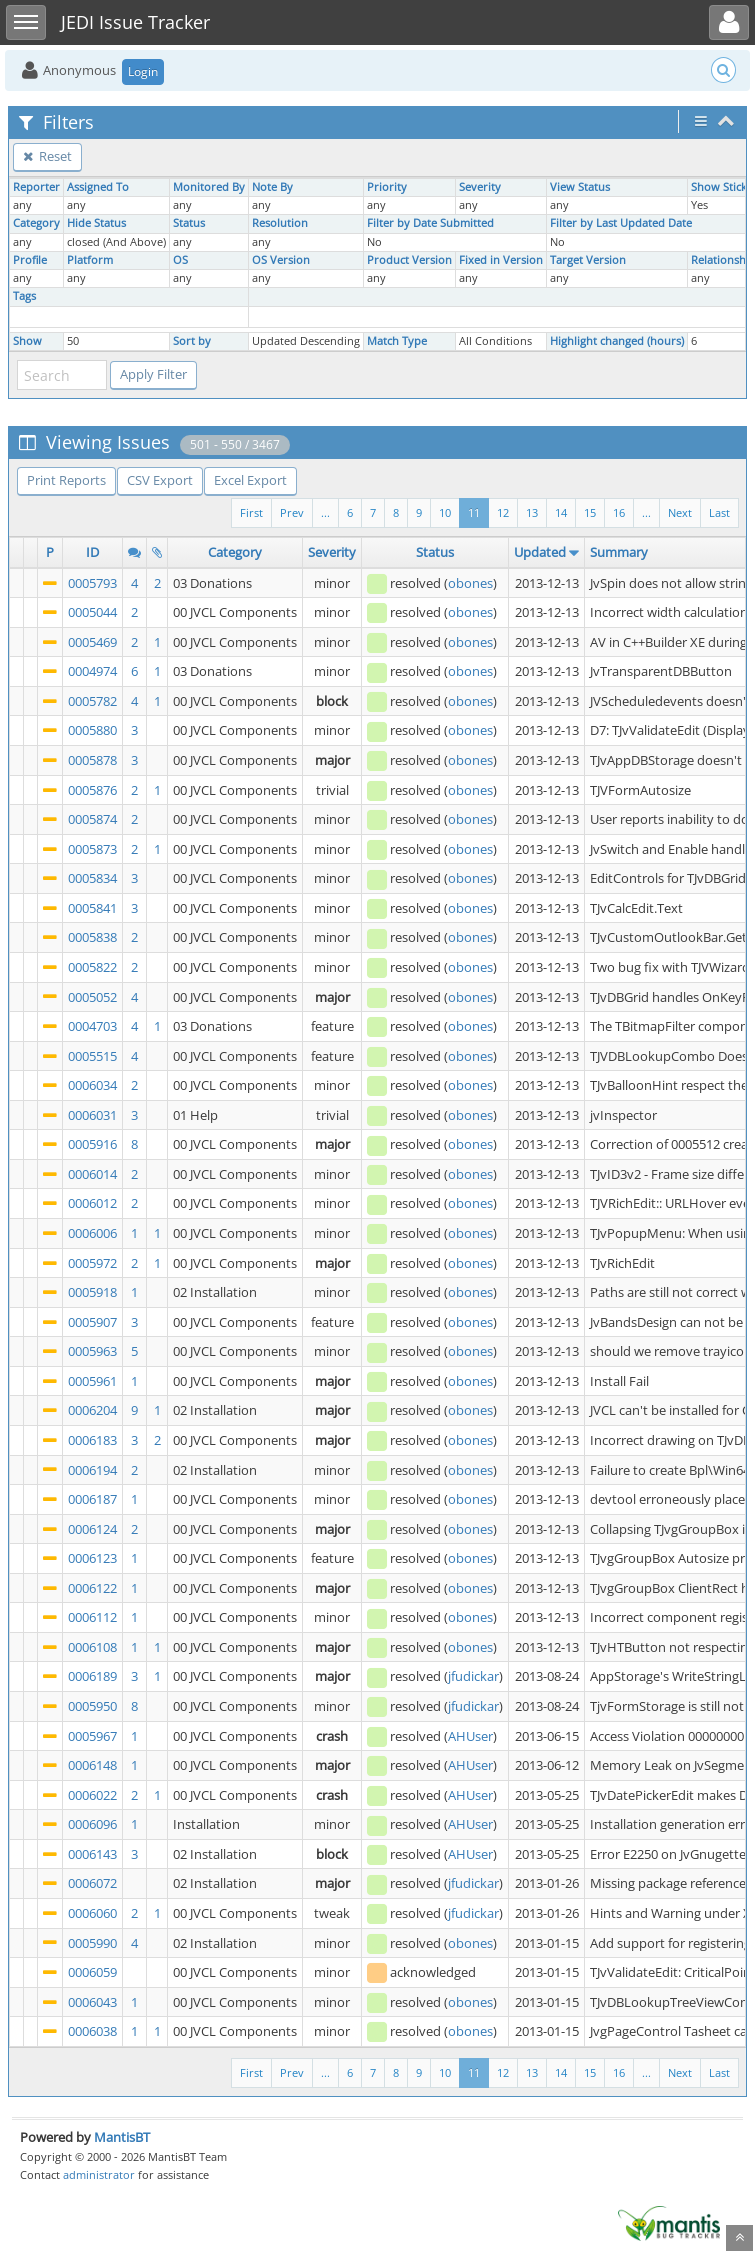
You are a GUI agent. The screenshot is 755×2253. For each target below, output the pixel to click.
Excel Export (250, 480)
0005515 (92, 1056)
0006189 (92, 1676)
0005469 (92, 642)
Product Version (409, 260)
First (251, 512)
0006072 (92, 1883)
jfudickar (473, 1676)
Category (36, 223)
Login (143, 71)
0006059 (92, 1972)
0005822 (92, 967)
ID (92, 552)
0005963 (92, 1351)
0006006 (92, 1233)
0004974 (92, 671)
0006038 (92, 2031)
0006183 (92, 1440)
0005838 (92, 937)
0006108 (92, 1647)
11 (474, 512)
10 (445, 512)
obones (470, 583)
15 (590, 512)
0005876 (92, 790)
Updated (540, 552)
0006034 (92, 1085)
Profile (30, 260)
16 (619, 512)
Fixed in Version (501, 260)
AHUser (470, 1736)
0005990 (92, 1943)
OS (180, 260)
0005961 (92, 1381)
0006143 (92, 1854)
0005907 (92, 1322)
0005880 (92, 730)
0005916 (92, 1144)
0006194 (92, 1470)
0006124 (92, 1529)
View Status (580, 187)
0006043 (92, 2002)
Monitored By (209, 187)
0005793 (92, 583)
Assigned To (98, 187)
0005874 (92, 819)
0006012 (92, 1203)
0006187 (92, 1499)
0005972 (92, 1263)
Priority (387, 187)
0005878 (92, 760)
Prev (292, 512)
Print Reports (66, 480)
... (646, 512)
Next (680, 512)
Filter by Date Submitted (430, 223)
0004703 (92, 1026)
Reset (47, 156)
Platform (90, 260)
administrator (99, 2174)
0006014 (92, 1174)
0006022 (92, 1795)
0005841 (92, 908)
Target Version (588, 260)
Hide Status (96, 223)
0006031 (92, 1115)
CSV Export (160, 480)
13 (532, 512)
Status (189, 223)
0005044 (92, 612)
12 (503, 512)
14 (561, 512)
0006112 (92, 1617)
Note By (272, 187)
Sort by (192, 341)
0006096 (92, 1824)
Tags (24, 296)
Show (27, 341)
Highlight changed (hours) (617, 341)
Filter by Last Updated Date (621, 223)
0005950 (92, 1706)
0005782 (92, 701)
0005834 (92, 878)
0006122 (92, 1588)
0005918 (92, 1292)
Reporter (36, 187)
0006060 (92, 1913)
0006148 (92, 1765)
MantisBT (122, 2137)
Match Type (397, 341)
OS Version (281, 260)
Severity (480, 187)
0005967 (92, 1736)
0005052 (92, 997)
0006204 (92, 1410)
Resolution (280, 223)
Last (719, 512)
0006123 (92, 1558)
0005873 (92, 849)
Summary (619, 552)
